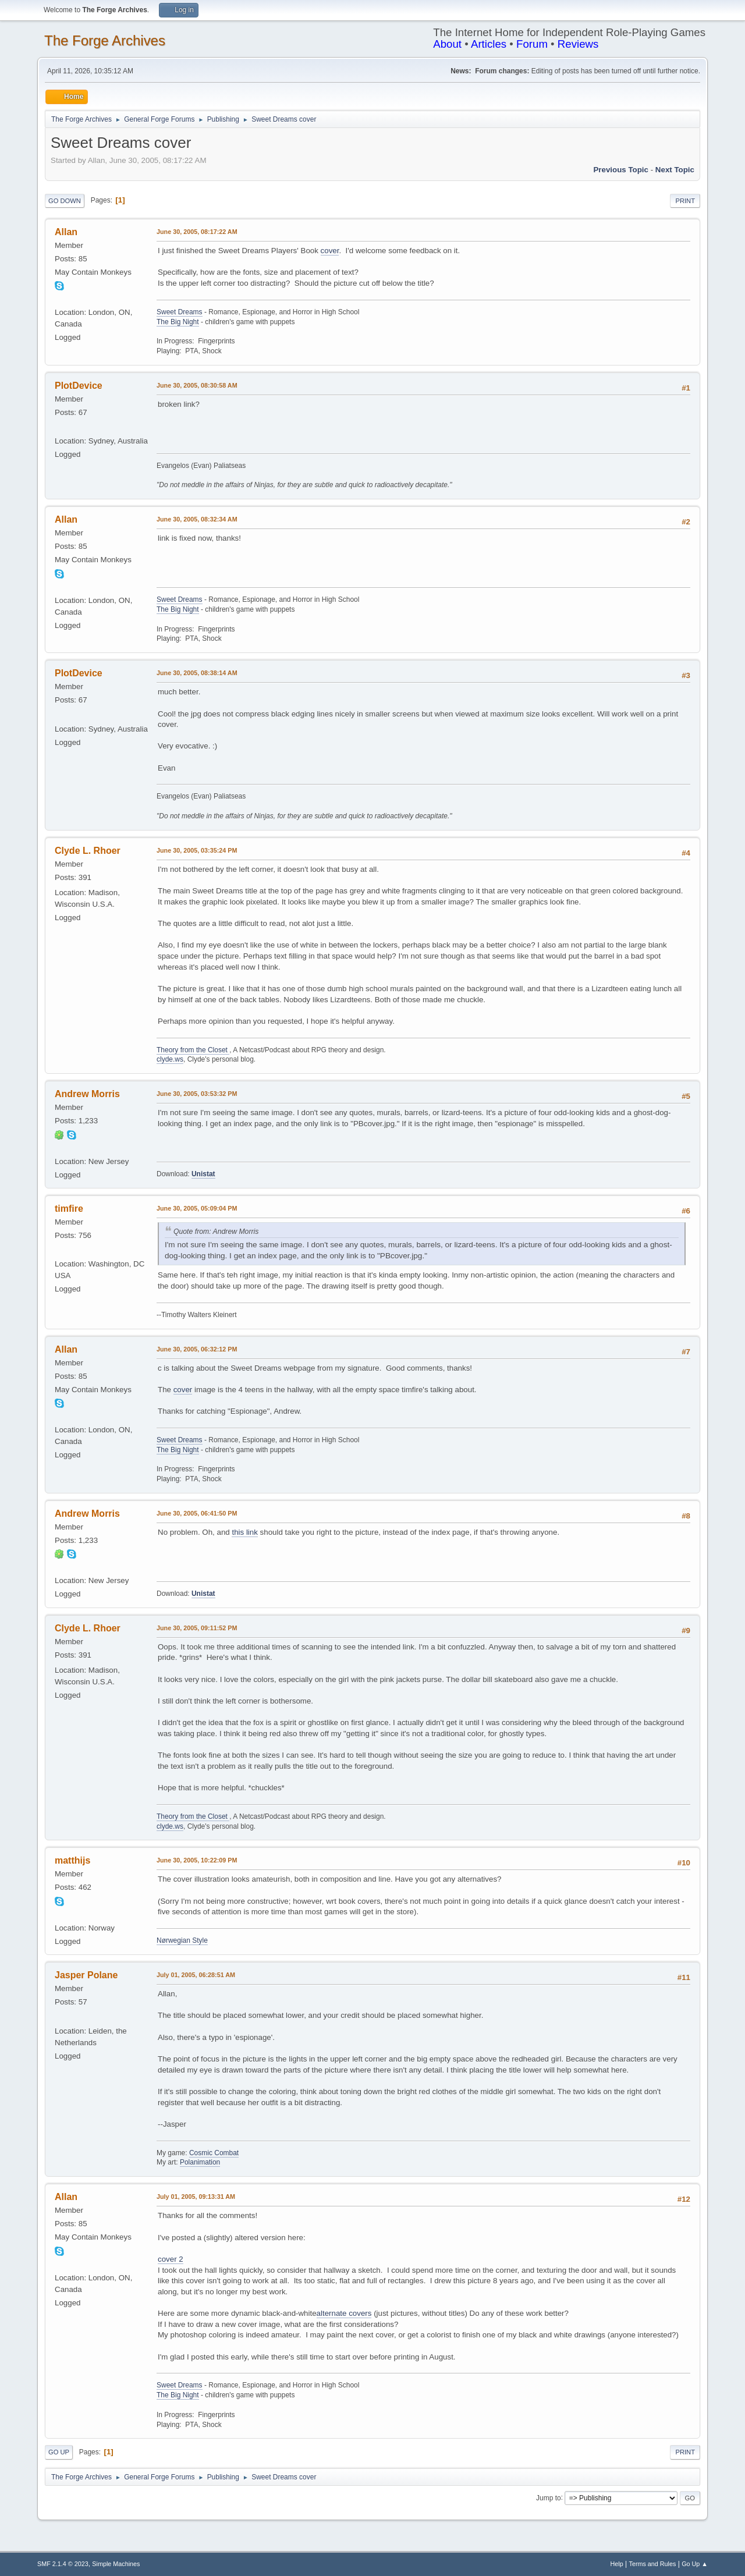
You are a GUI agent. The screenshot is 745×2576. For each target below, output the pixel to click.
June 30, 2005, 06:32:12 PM (197, 1349)
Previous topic (620, 169)
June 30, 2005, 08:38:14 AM (197, 672)
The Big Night (178, 322)
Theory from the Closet (193, 1050)
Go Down (64, 200)
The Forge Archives (104, 40)
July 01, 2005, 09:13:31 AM (196, 2196)
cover (330, 250)
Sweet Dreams (180, 312)
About (447, 44)
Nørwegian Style (182, 1940)
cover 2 (170, 2259)
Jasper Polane (86, 1975)
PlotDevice (78, 386)
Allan (66, 232)
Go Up (58, 2452)
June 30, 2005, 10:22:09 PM (197, 1860)
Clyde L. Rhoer (87, 851)
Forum (532, 44)
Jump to (548, 2497)
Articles (488, 44)
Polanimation (200, 2162)
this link (244, 1532)
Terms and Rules (652, 2563)
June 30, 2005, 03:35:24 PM (197, 850)
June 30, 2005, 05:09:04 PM (197, 1208)
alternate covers (344, 2313)
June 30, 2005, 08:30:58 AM (197, 385)
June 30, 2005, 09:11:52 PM (197, 1627)
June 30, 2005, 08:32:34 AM (197, 519)
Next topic (674, 169)
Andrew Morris (87, 1094)
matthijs (72, 1860)
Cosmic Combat (214, 2153)
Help (617, 2563)
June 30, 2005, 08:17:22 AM (197, 231)
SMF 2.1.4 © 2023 (62, 2563)
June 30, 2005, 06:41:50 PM (197, 1513)
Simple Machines (116, 2563)
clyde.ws (170, 1059)
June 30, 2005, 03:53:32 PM (197, 1093)
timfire (69, 1209)
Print (685, 200)
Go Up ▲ (695, 2563)
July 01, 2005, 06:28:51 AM (196, 1974)
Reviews (578, 44)
